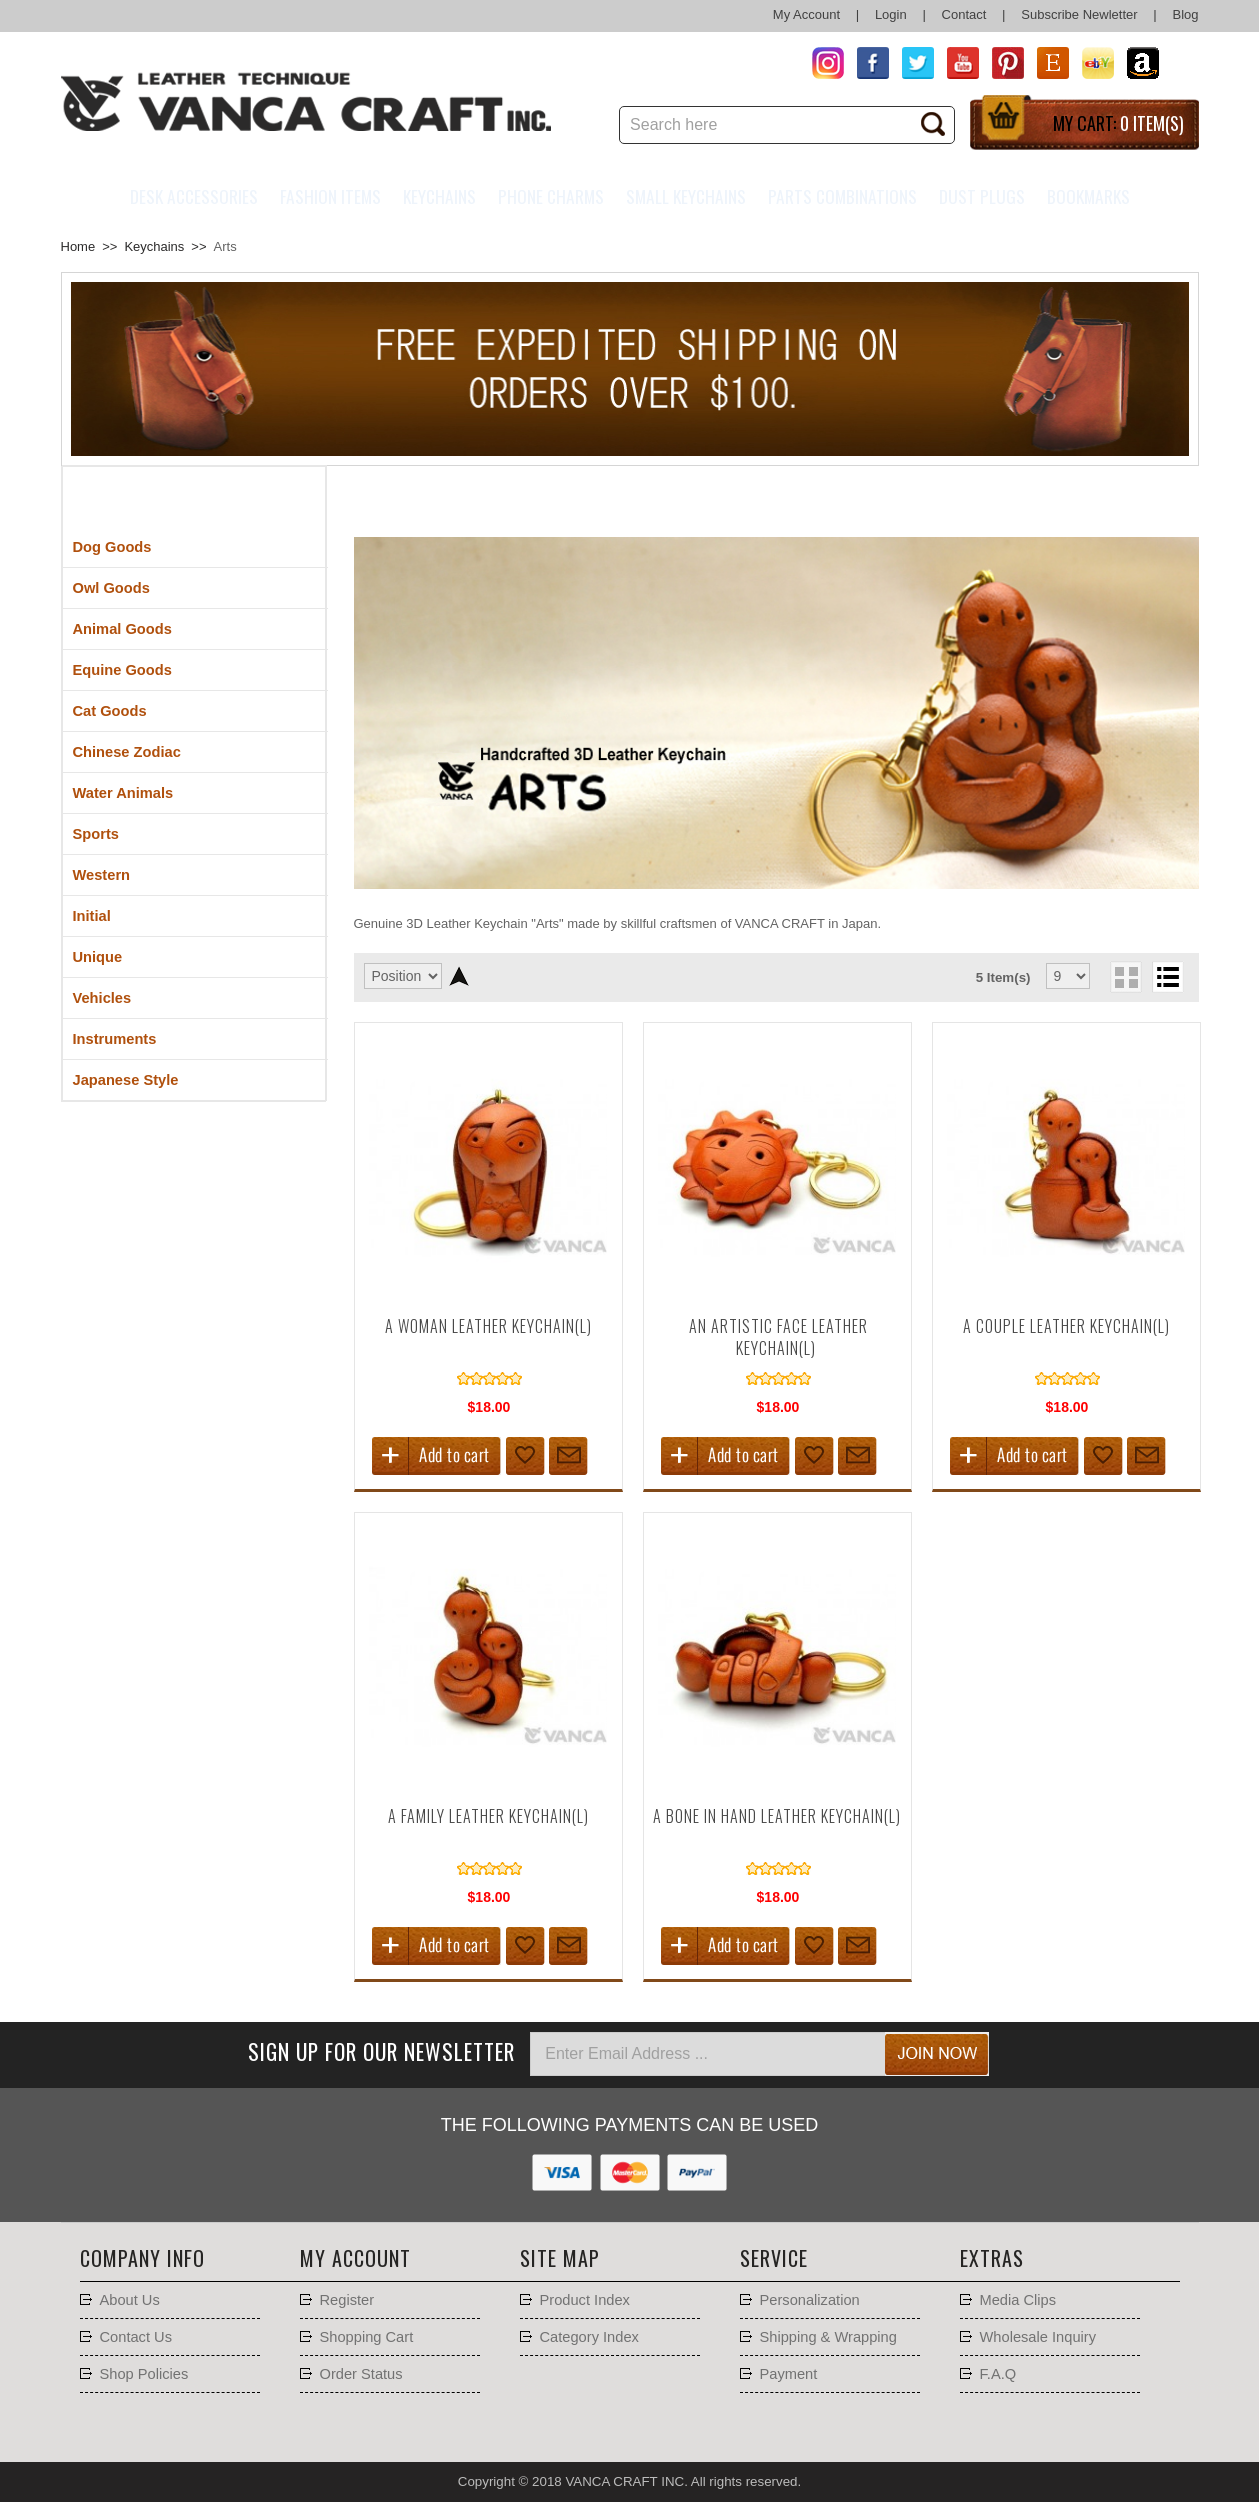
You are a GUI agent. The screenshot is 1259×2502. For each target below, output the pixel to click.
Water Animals (123, 793)
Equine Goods (122, 670)
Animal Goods (122, 629)
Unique (98, 957)
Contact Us (136, 2337)
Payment (789, 2374)
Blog (1185, 14)
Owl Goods (111, 588)
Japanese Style (126, 1080)
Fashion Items (330, 196)
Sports (96, 834)
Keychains (439, 196)
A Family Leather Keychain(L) (488, 1816)
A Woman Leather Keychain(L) (488, 1326)
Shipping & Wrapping (828, 2337)
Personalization (810, 2300)
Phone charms (551, 196)
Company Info (142, 2258)
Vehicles (102, 998)
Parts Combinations (842, 196)
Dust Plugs (982, 196)
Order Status (361, 2374)
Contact (964, 14)
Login (891, 14)
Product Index (585, 2300)
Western (102, 875)
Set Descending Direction (459, 976)
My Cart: (1118, 123)
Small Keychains (686, 196)
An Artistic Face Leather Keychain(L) (778, 1337)
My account (355, 2258)
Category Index (589, 2337)
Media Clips (1018, 2300)
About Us (130, 2300)
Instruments (115, 1039)
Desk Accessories (194, 196)
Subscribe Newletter (1079, 14)
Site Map (560, 2258)
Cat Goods (110, 711)
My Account (806, 14)
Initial (92, 916)
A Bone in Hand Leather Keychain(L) (777, 1816)
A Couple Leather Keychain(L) (1066, 1326)
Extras (992, 2258)
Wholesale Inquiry (1038, 2337)
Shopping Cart (367, 2337)
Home (78, 246)
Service (774, 2258)
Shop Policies (144, 2374)
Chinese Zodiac (127, 752)
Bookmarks (1088, 196)
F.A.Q (998, 2374)
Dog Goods (112, 547)
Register (347, 2300)
